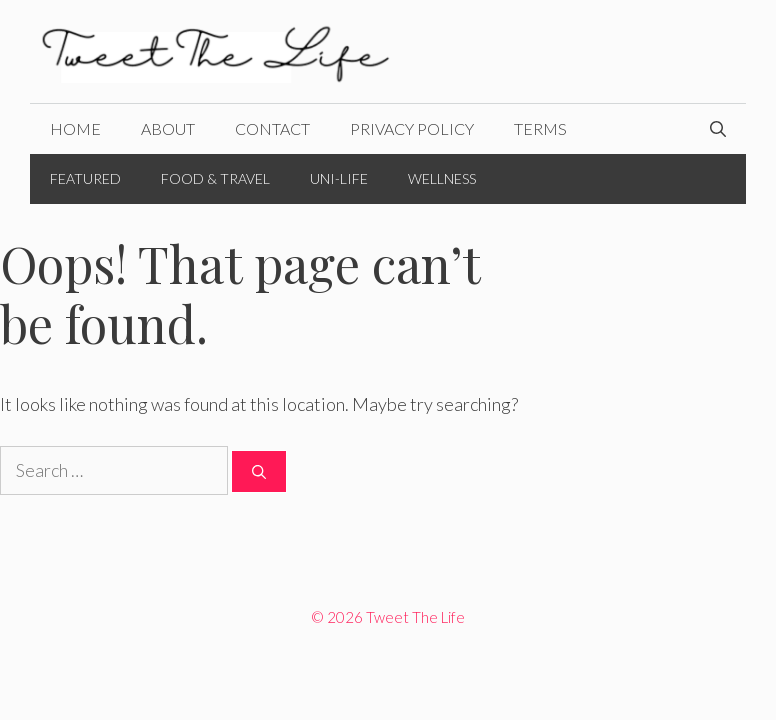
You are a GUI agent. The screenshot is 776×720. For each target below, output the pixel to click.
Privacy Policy (412, 128)
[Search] (259, 471)
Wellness (442, 178)
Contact (272, 128)
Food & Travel (215, 178)
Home (75, 128)
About (168, 128)
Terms (540, 128)
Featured (85, 178)
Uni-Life (339, 178)
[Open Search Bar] (718, 129)
